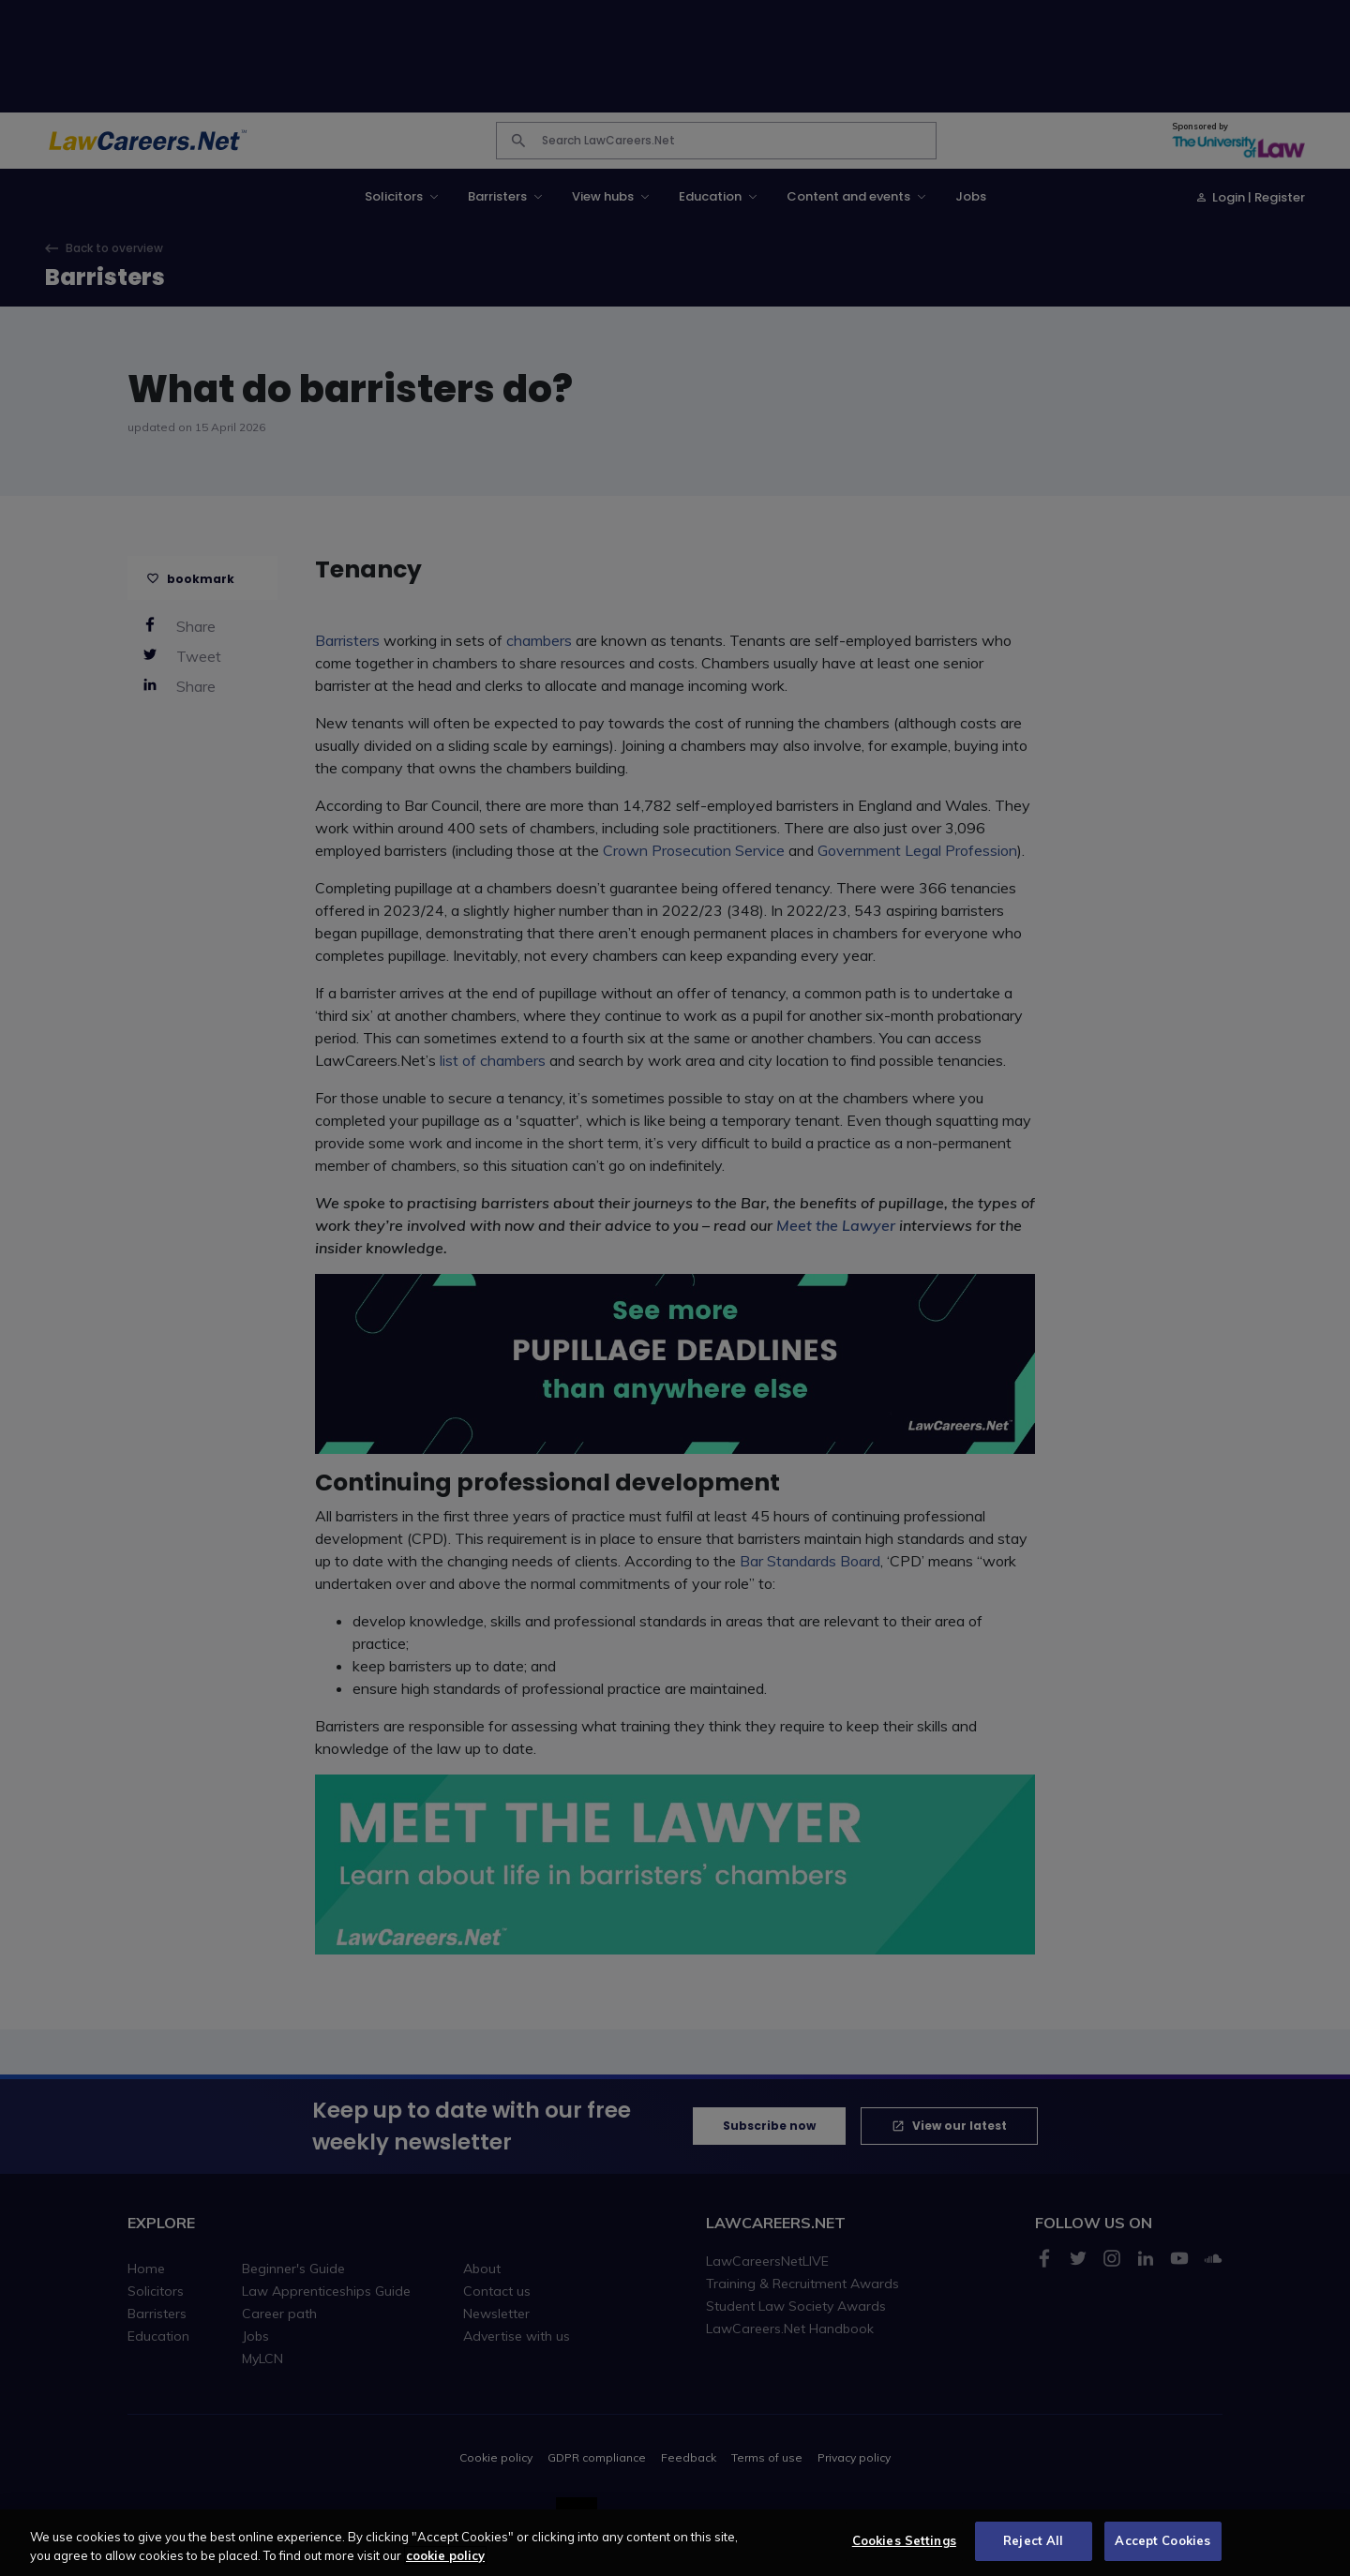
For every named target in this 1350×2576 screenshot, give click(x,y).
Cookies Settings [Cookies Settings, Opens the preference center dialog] (904, 2554)
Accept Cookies (1162, 2554)
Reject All (1033, 2554)
